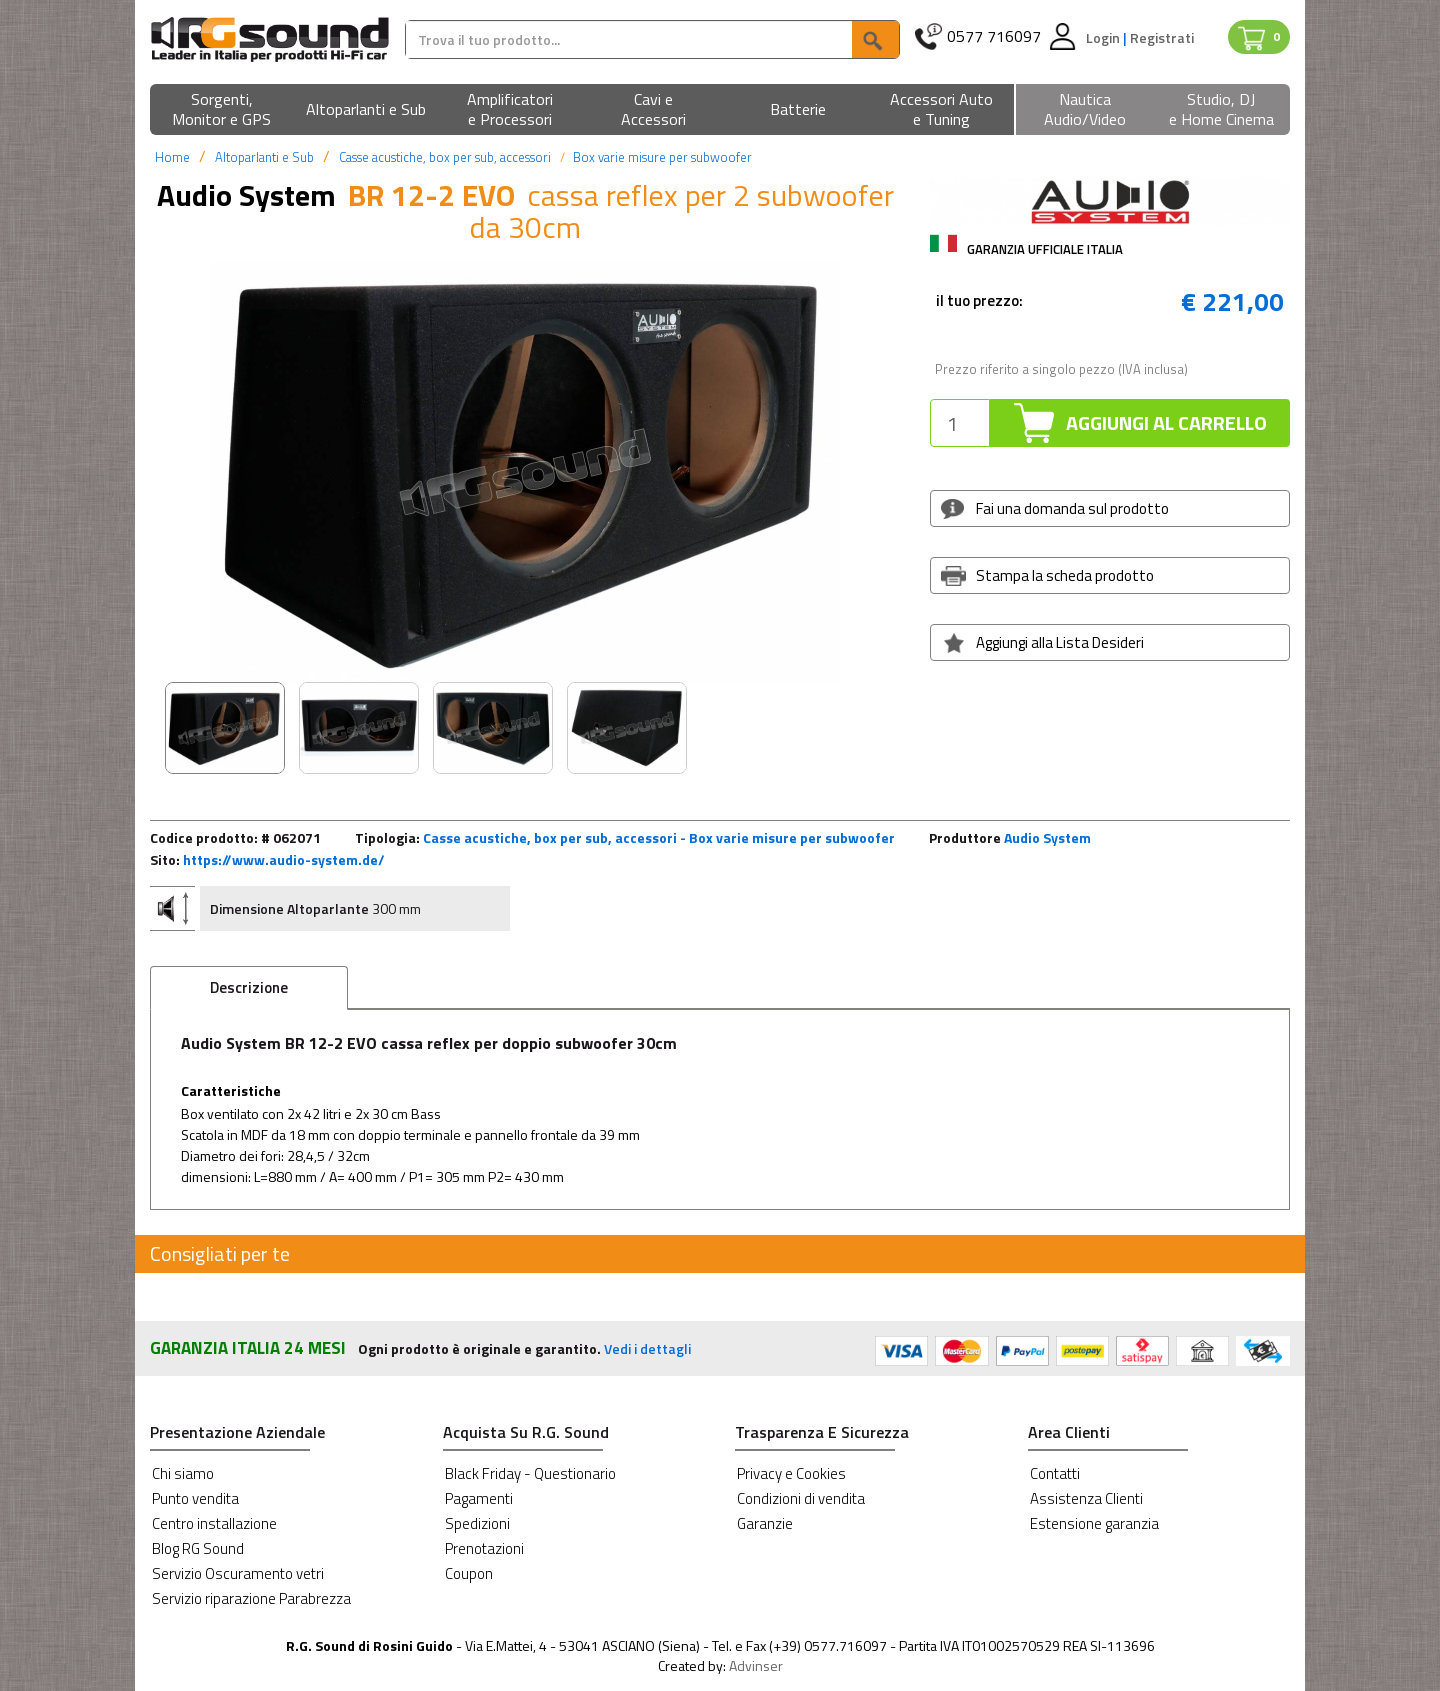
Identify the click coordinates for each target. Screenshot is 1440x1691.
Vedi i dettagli (647, 1348)
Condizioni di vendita (801, 1498)
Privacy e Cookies (791, 1473)
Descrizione (249, 987)
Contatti (1055, 1473)
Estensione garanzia (1094, 1523)
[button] (222, 110)
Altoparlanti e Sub (264, 157)
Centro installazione (214, 1523)
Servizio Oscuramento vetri (238, 1573)
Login (1104, 37)
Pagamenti (479, 1498)
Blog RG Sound (198, 1548)
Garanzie (765, 1523)
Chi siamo (183, 1473)
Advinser (756, 1665)
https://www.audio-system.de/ (284, 859)
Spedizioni (477, 1523)
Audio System (1047, 837)
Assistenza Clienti (1086, 1498)
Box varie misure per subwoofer (662, 157)
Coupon (469, 1573)
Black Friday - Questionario (530, 1473)
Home (172, 157)
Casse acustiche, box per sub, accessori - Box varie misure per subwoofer (659, 837)
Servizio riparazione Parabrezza (251, 1598)
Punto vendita (195, 1498)
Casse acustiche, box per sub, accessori (445, 157)
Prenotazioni (484, 1548)
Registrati (1162, 37)
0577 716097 (994, 36)
